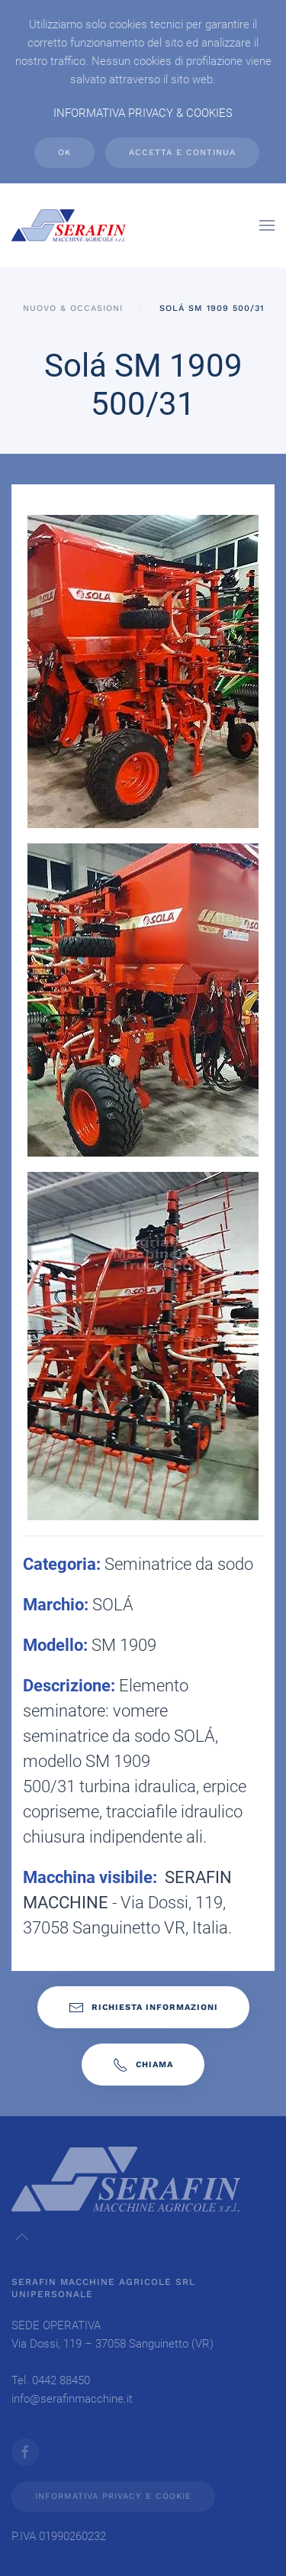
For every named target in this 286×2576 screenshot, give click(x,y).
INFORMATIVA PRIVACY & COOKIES (143, 113)
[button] (267, 225)
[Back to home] (68, 225)
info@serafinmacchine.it (72, 2399)
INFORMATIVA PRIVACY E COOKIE (113, 2496)
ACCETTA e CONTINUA (182, 152)
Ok (64, 152)
